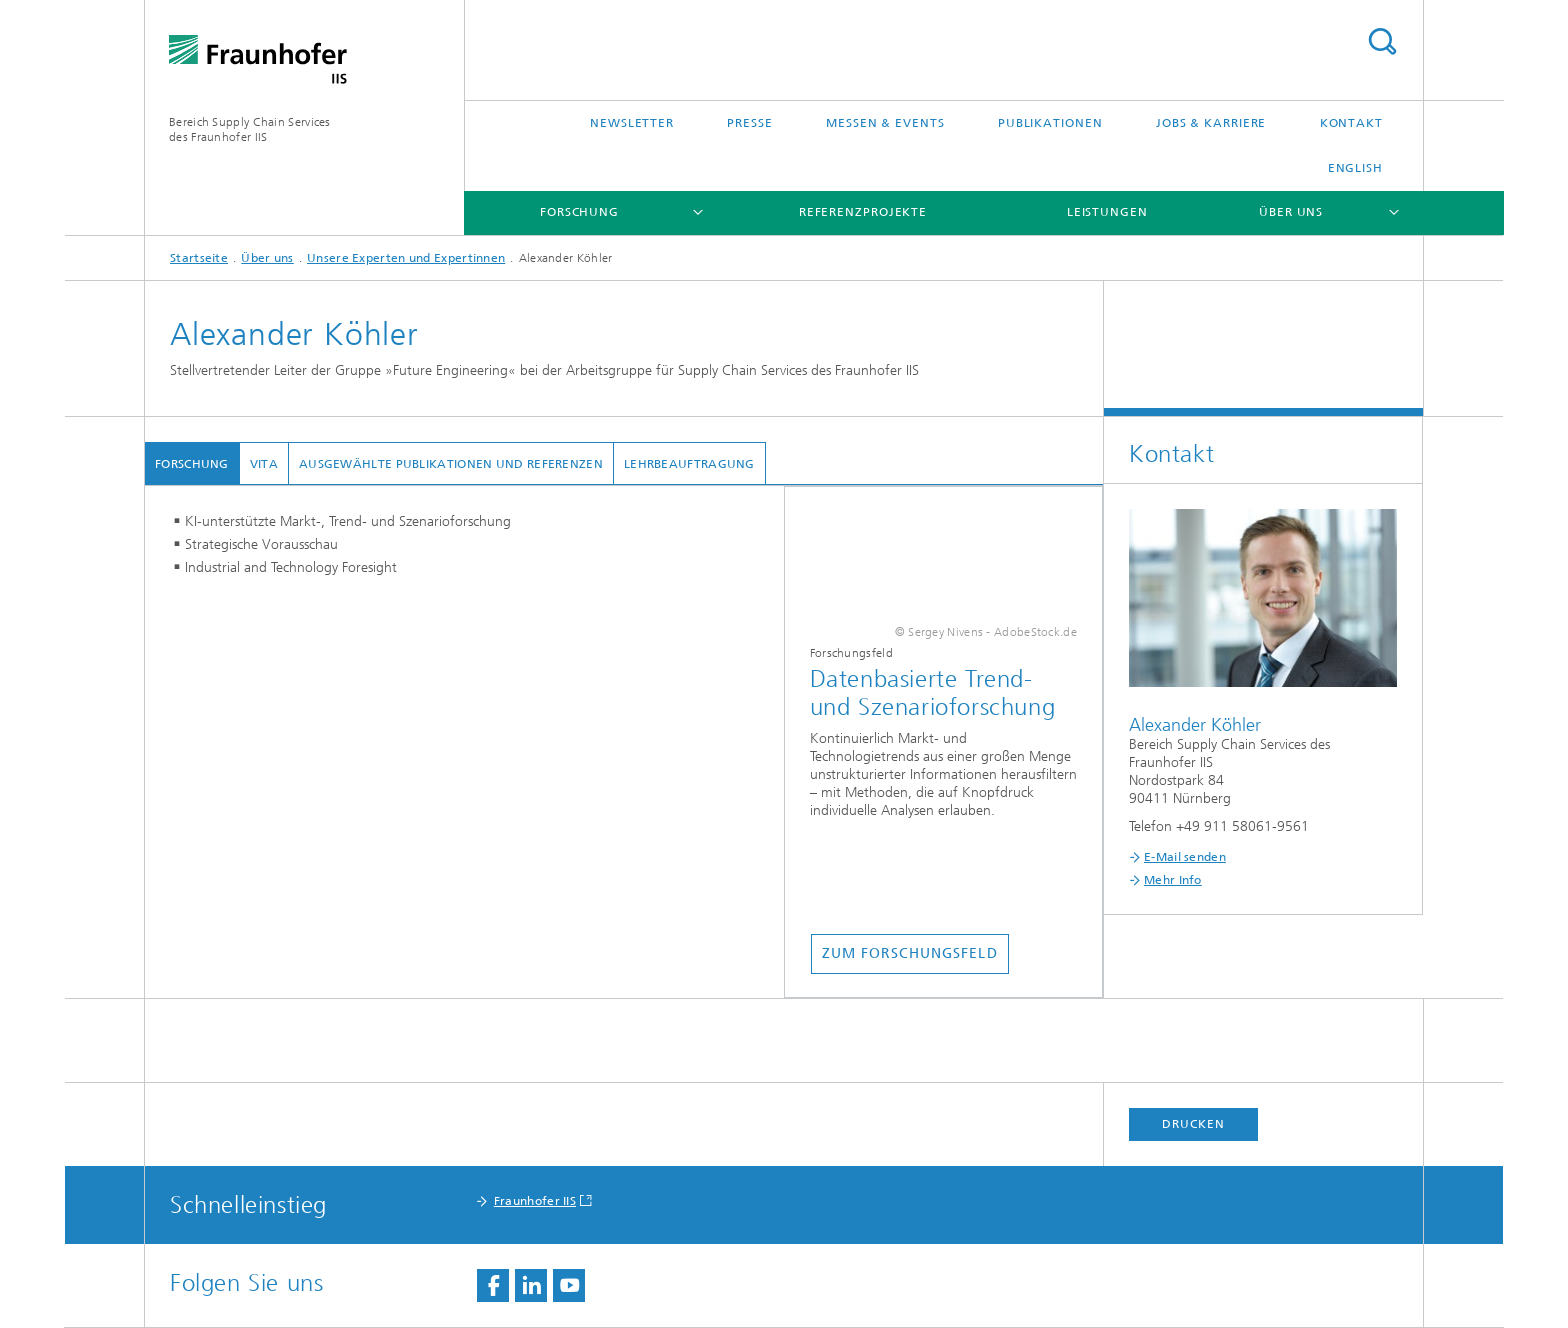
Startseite (199, 258)
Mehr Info (1173, 880)
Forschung (579, 212)
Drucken (1193, 1124)
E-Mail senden (1185, 857)
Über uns (1291, 212)
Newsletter (632, 123)
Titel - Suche (1382, 41)
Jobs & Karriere (1211, 123)
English (1355, 168)
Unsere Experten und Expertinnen (406, 258)
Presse (749, 123)
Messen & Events (885, 123)
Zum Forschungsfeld (910, 953)
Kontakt (1351, 123)
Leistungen (1107, 212)
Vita (264, 464)
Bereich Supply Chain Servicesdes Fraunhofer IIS (250, 129)
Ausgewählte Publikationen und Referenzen (451, 464)
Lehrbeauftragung (689, 464)
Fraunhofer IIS (535, 1201)
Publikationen (1050, 123)
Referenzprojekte (863, 212)
